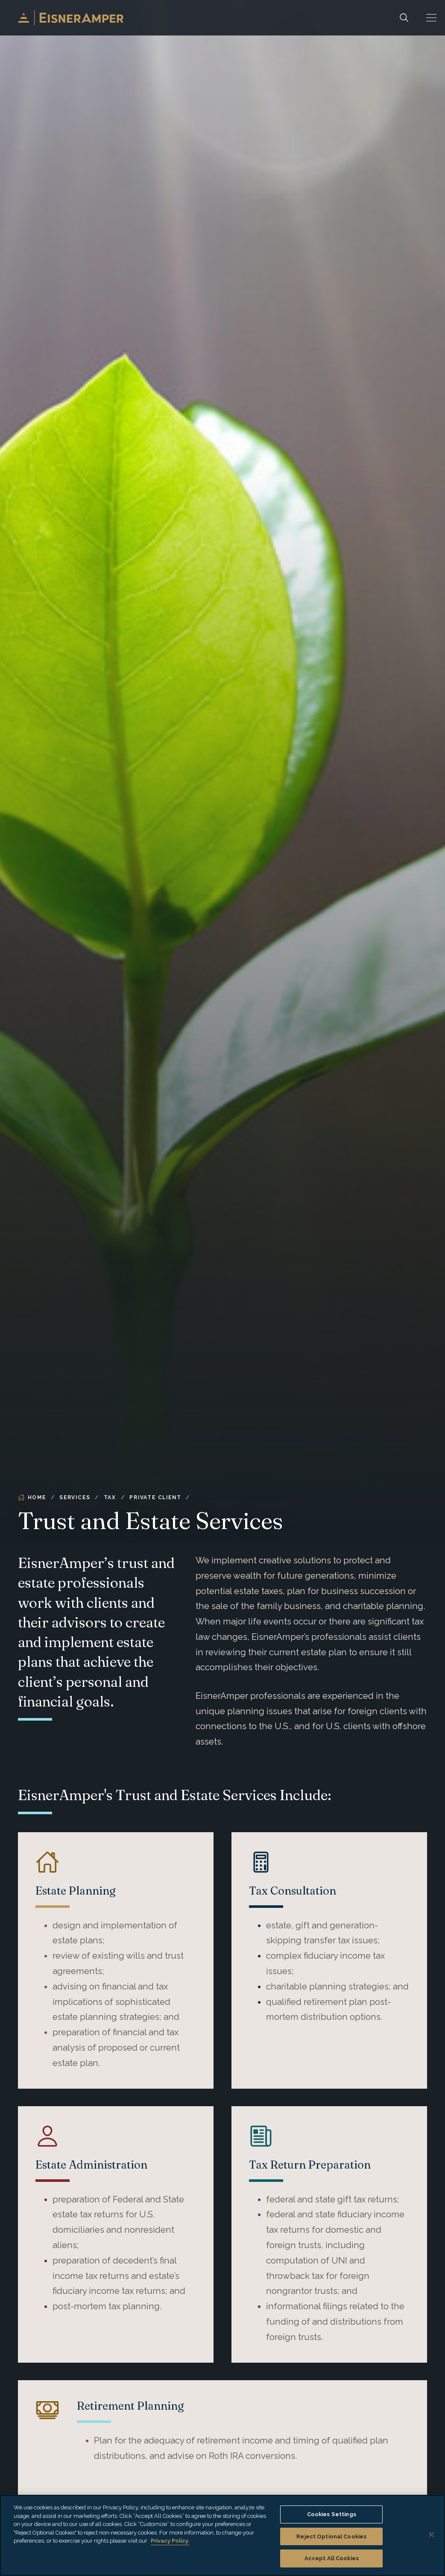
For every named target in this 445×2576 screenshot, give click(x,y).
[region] (222, 2535)
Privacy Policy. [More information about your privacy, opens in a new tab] (170, 2541)
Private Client (155, 1497)
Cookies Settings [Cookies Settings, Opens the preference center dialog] (331, 2514)
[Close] (431, 2534)
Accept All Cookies (331, 2558)
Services (74, 1497)
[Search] (404, 17)
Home (32, 1497)
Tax (110, 1497)
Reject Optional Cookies (331, 2536)
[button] (431, 17)
